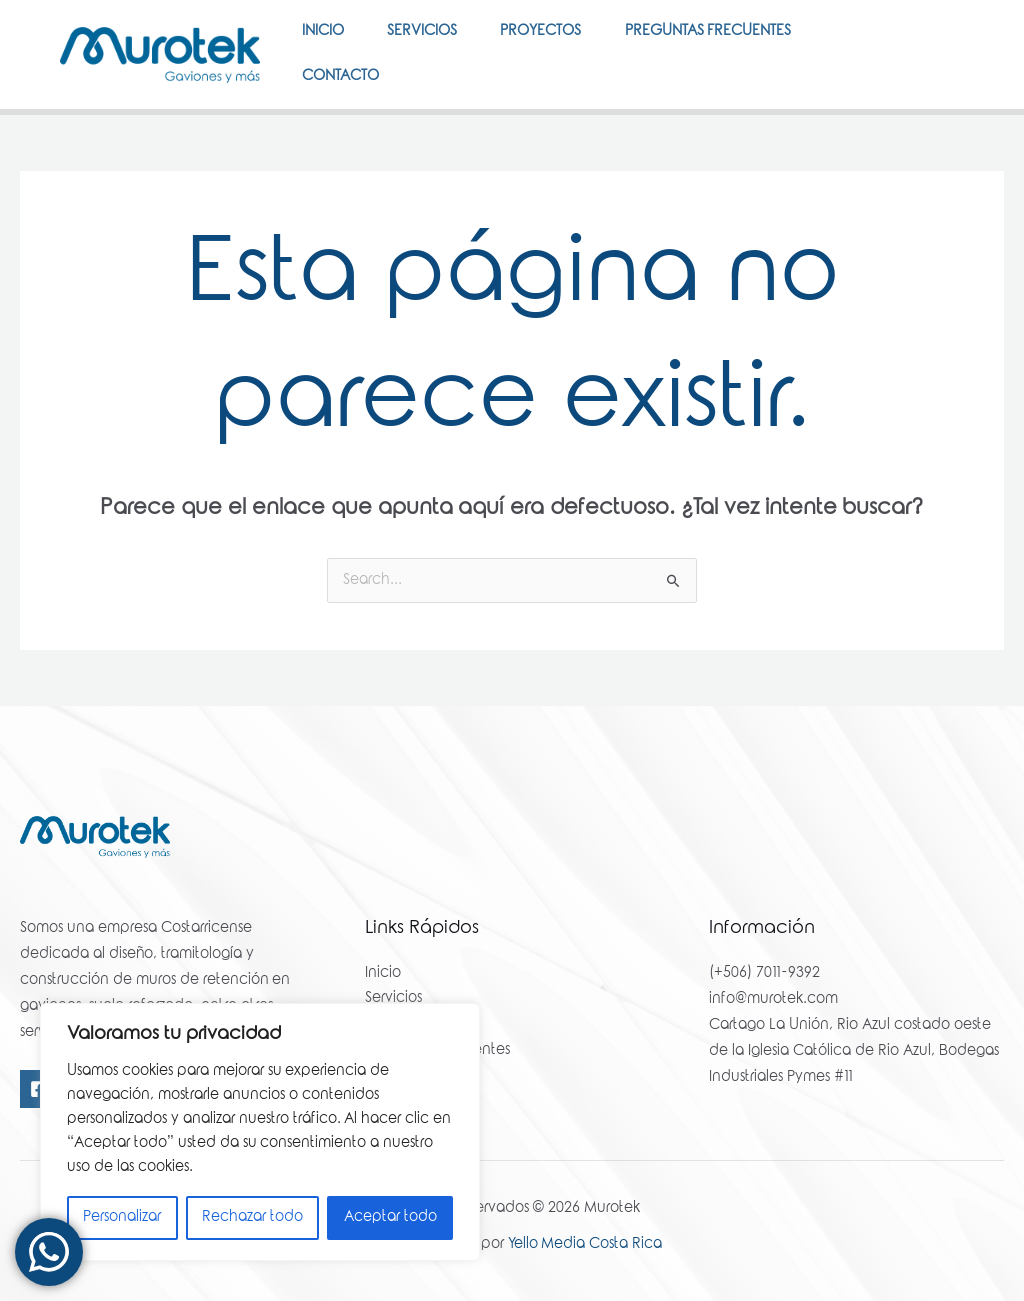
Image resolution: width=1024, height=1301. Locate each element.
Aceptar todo (390, 1218)
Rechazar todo (252, 1218)
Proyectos (557, 49)
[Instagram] (936, 100)
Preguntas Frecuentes (731, 49)
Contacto (343, 127)
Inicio (326, 49)
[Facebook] (930, 74)
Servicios (432, 49)
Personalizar (122, 1218)
